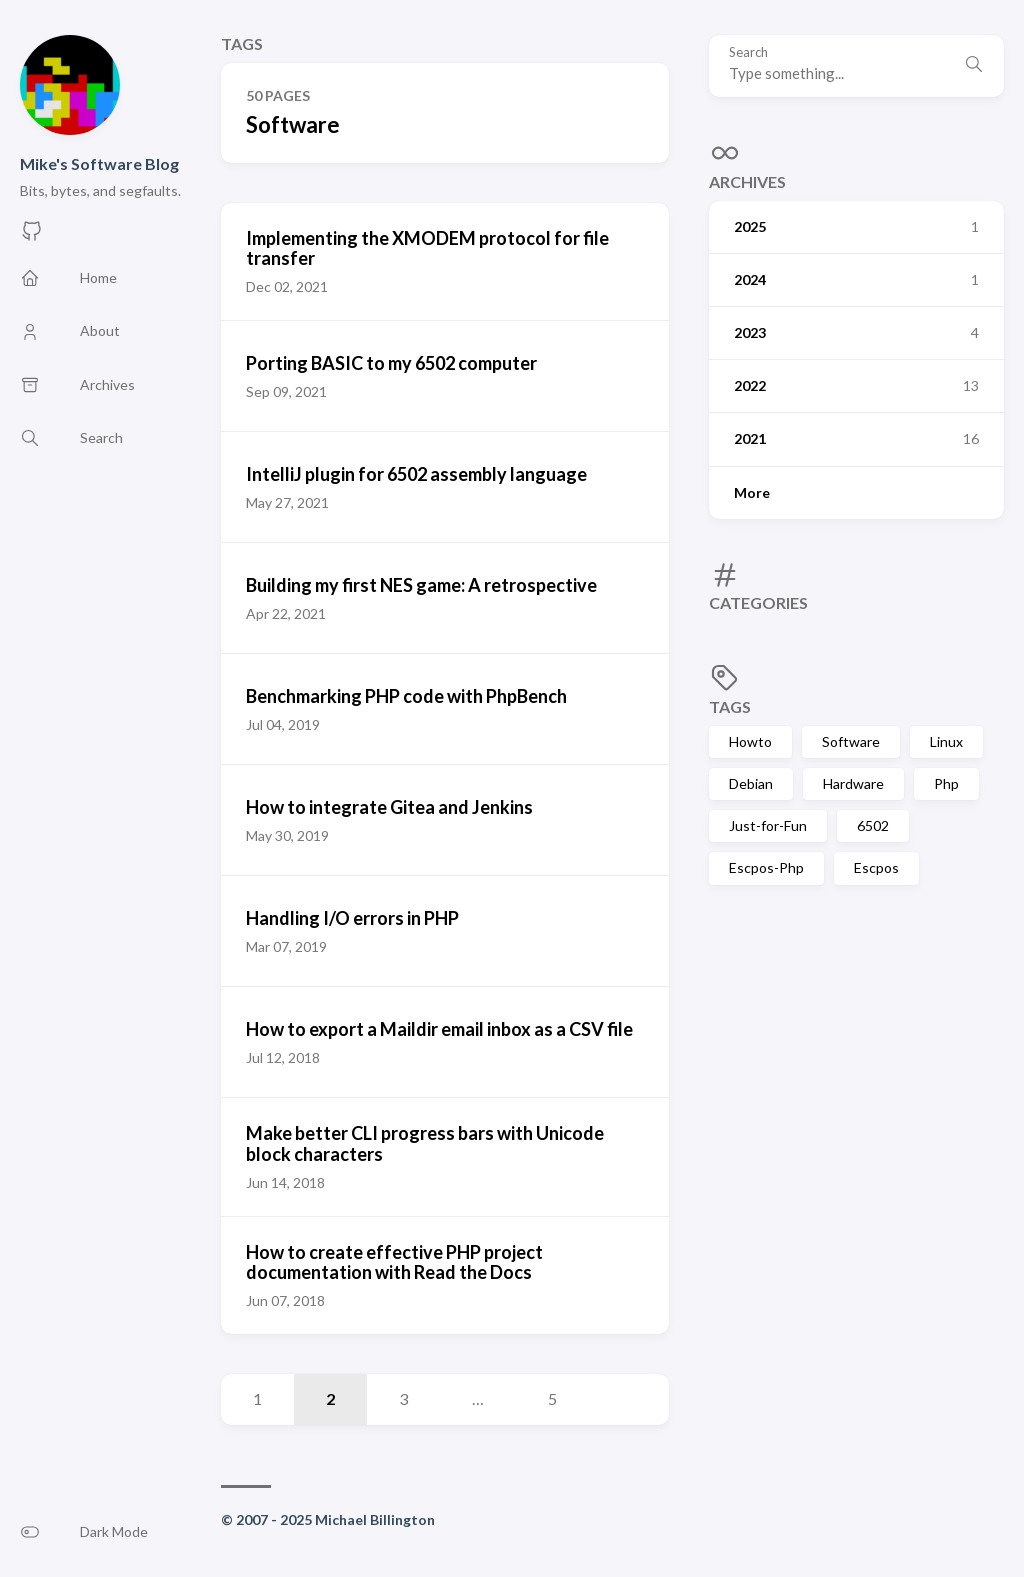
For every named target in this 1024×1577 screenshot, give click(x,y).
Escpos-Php (766, 867)
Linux (946, 741)
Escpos (876, 867)
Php (946, 783)
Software (851, 741)
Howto (750, 741)
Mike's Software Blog (99, 163)
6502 (873, 825)
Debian (751, 783)
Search (748, 52)
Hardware (853, 783)
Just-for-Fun (768, 825)
